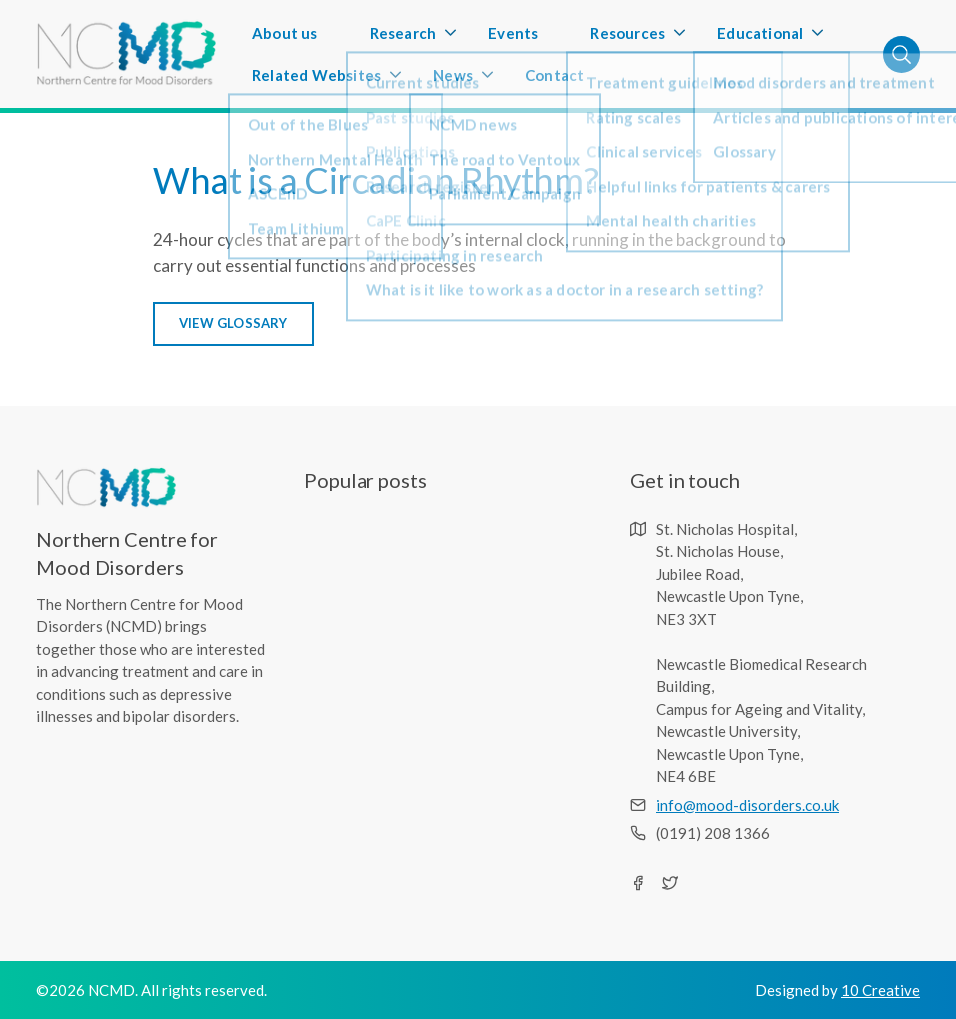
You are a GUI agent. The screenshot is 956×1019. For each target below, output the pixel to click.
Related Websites (316, 81)
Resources (627, 39)
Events (513, 33)
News (453, 81)
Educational (760, 39)
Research (403, 39)
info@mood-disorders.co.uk (747, 805)
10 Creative (880, 990)
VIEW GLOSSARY (233, 323)
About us (285, 33)
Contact (554, 75)
